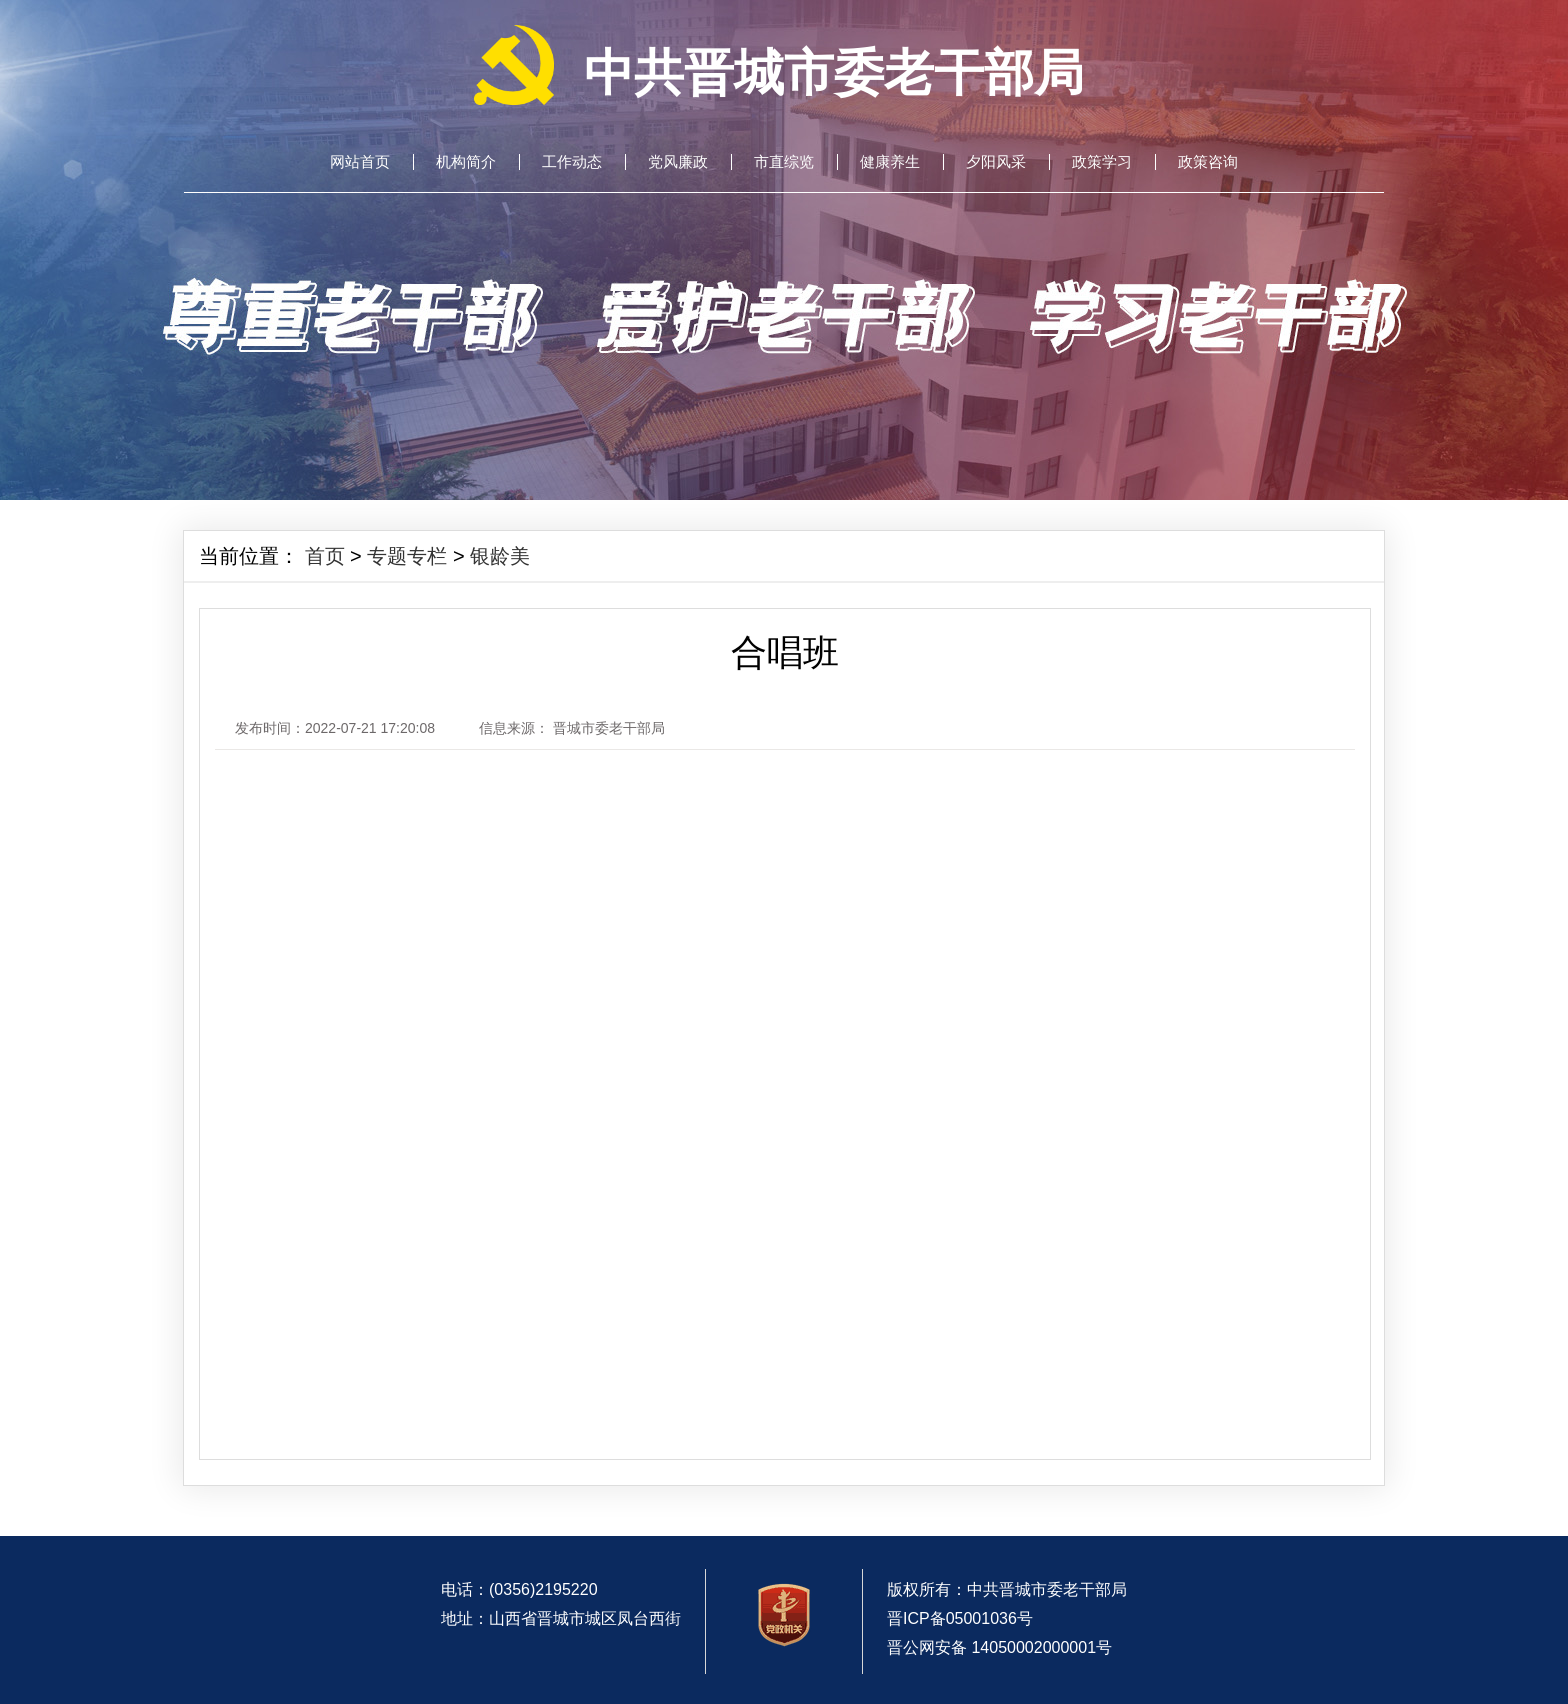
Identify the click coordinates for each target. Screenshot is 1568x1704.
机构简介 (466, 162)
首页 (325, 556)
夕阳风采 (996, 162)
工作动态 (572, 162)
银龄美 (500, 556)
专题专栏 (407, 556)
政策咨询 (1208, 162)
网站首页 (360, 162)
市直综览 (784, 162)
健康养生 (890, 162)
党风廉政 (678, 162)
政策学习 (1102, 162)
